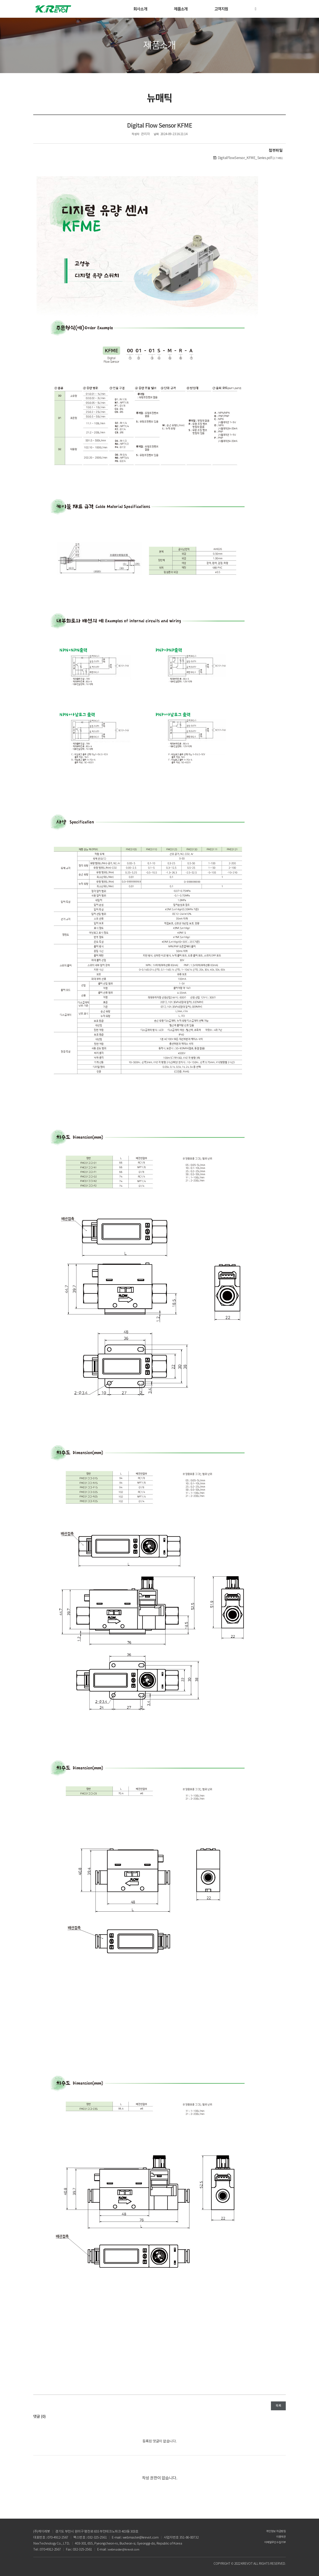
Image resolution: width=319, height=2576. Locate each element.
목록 (278, 2405)
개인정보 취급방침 (274, 2531)
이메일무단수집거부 (273, 2542)
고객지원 (221, 9)
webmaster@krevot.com (126, 2549)
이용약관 (280, 2536)
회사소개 (140, 9)
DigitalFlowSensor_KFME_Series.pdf (248, 158)
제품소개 (181, 9)
